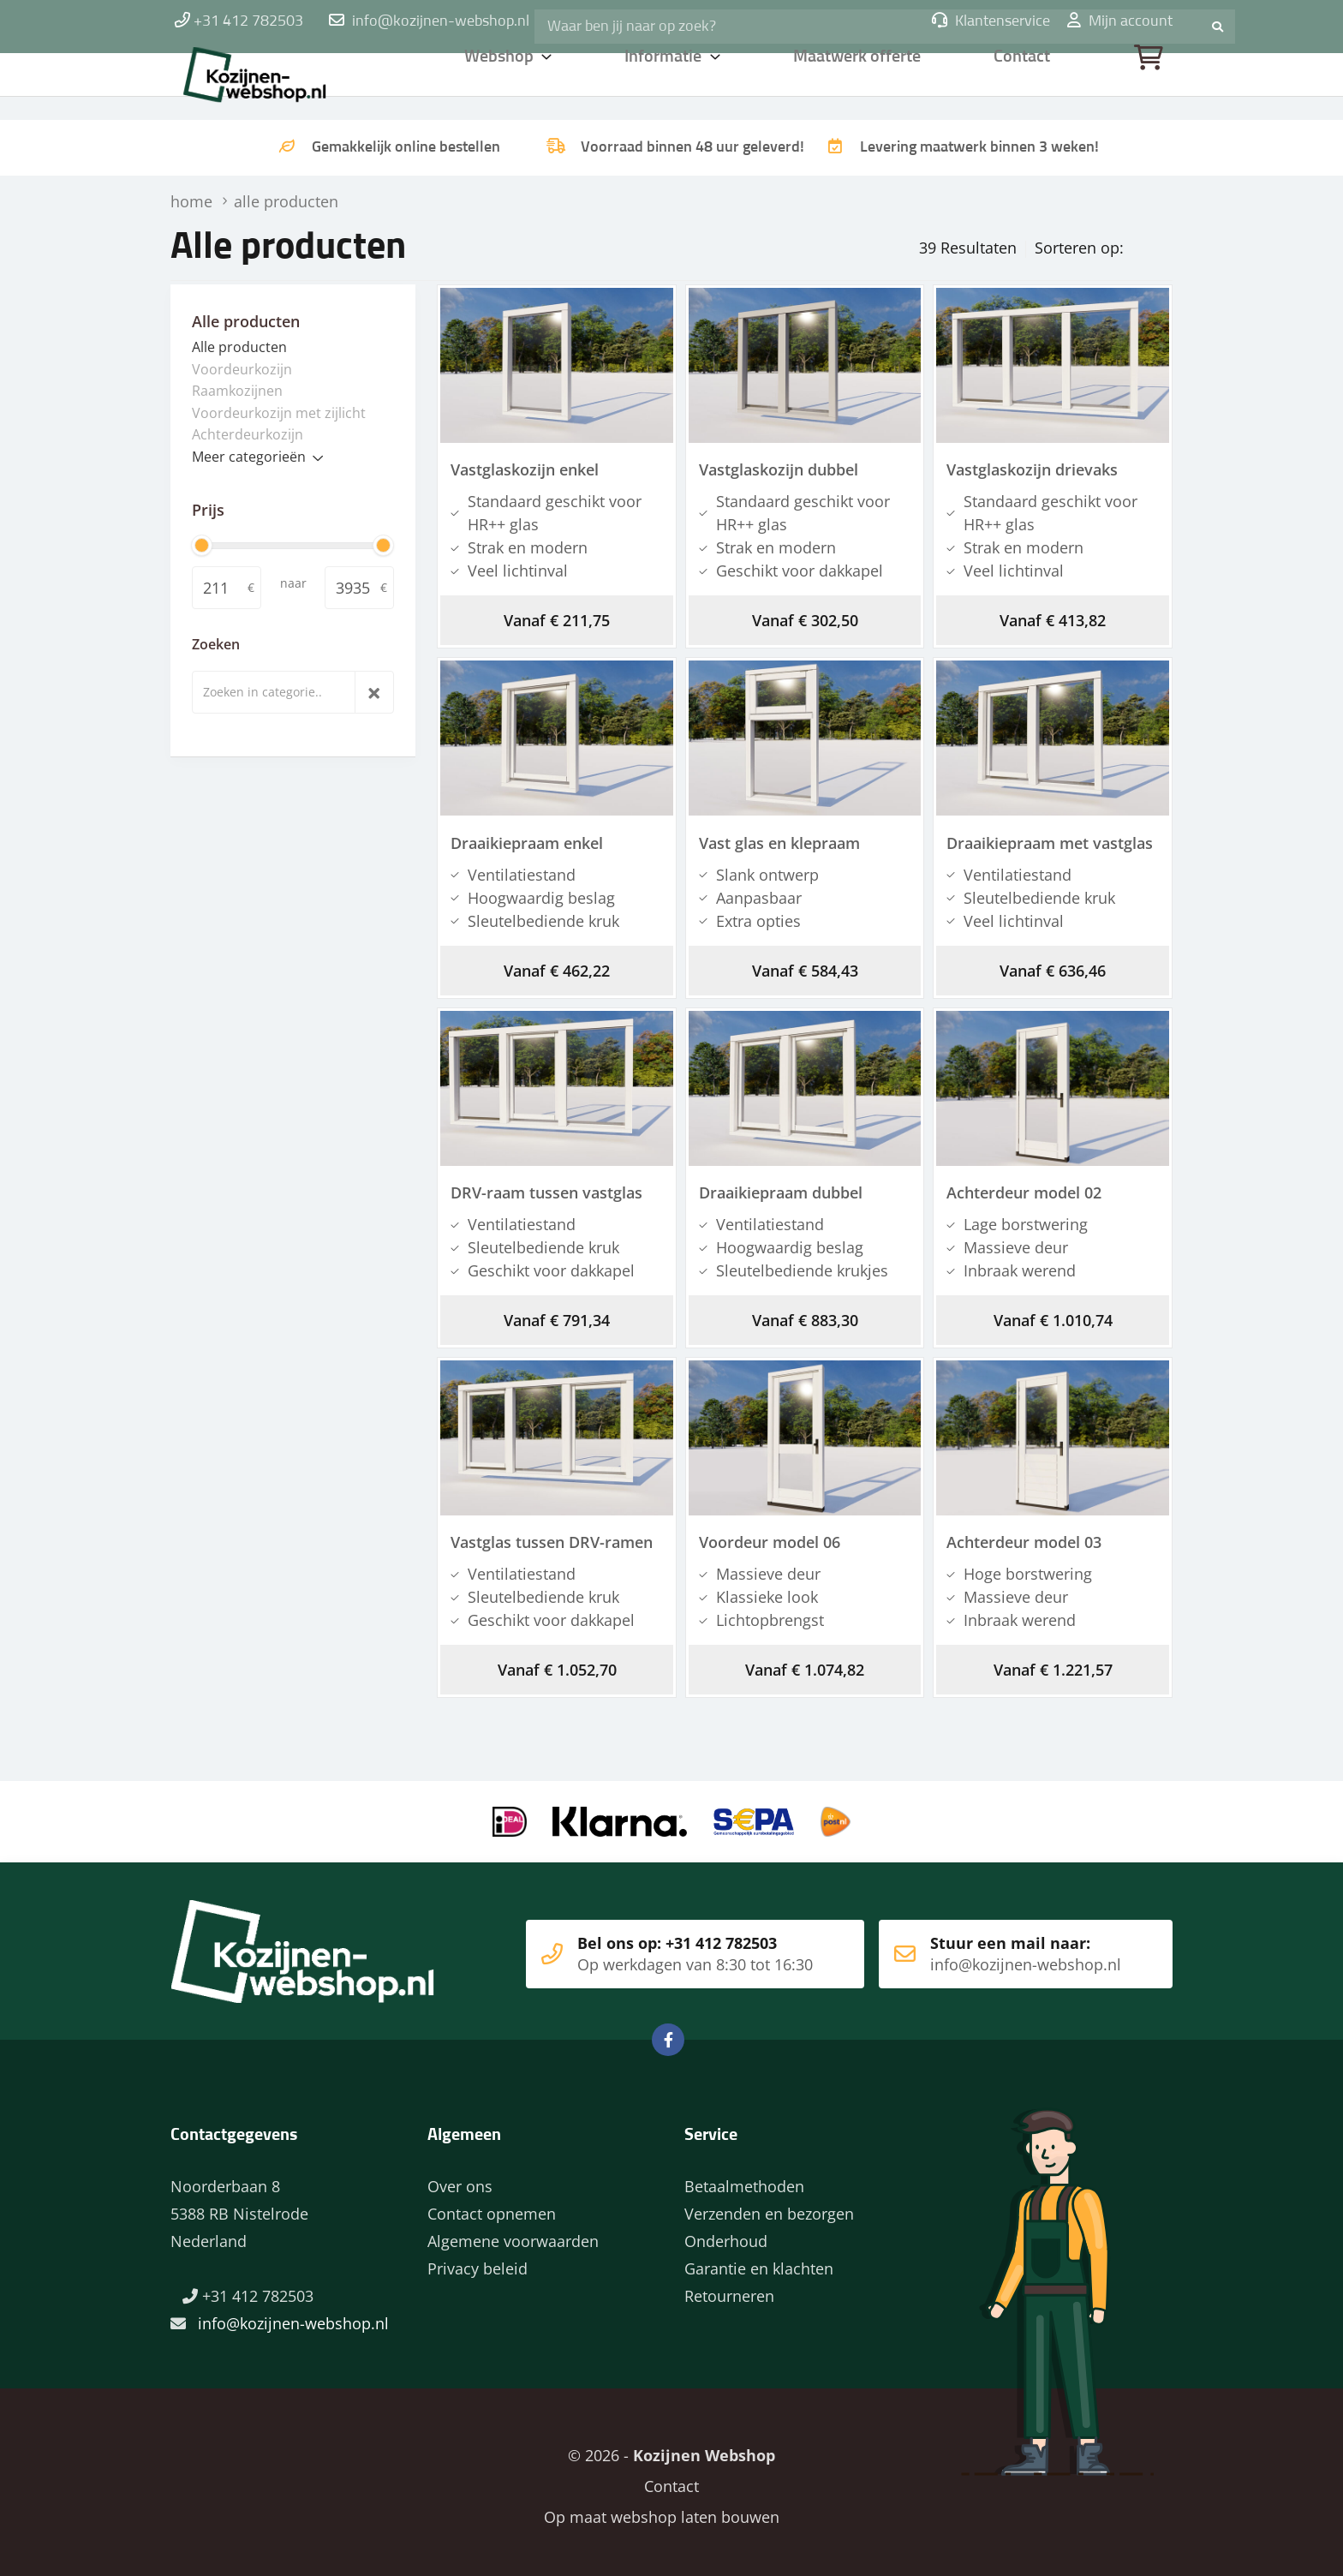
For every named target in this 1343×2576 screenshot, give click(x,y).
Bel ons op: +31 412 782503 (662, 1946)
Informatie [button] (666, 81)
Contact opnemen (491, 2206)
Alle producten (239, 345)
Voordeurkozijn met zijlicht (279, 411)
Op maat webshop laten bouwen (655, 2509)
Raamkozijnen (237, 389)
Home (281, 81)
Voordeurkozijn (242, 367)
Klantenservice (991, 21)
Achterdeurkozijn (247, 432)
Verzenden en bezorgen (769, 2206)
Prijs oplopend (1107, 243)
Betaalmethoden (744, 2178)
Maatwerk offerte (860, 81)
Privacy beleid (477, 2260)
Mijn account (1120, 21)
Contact (1023, 81)
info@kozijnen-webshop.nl (440, 21)
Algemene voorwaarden (513, 2233)
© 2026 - (671, 2447)
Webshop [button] (499, 81)
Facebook (668, 2032)
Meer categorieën (249, 454)
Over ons (459, 2178)
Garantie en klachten (758, 2260)
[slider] (201, 543)
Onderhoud (725, 2233)
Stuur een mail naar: (1000, 1946)
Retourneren (729, 2288)
